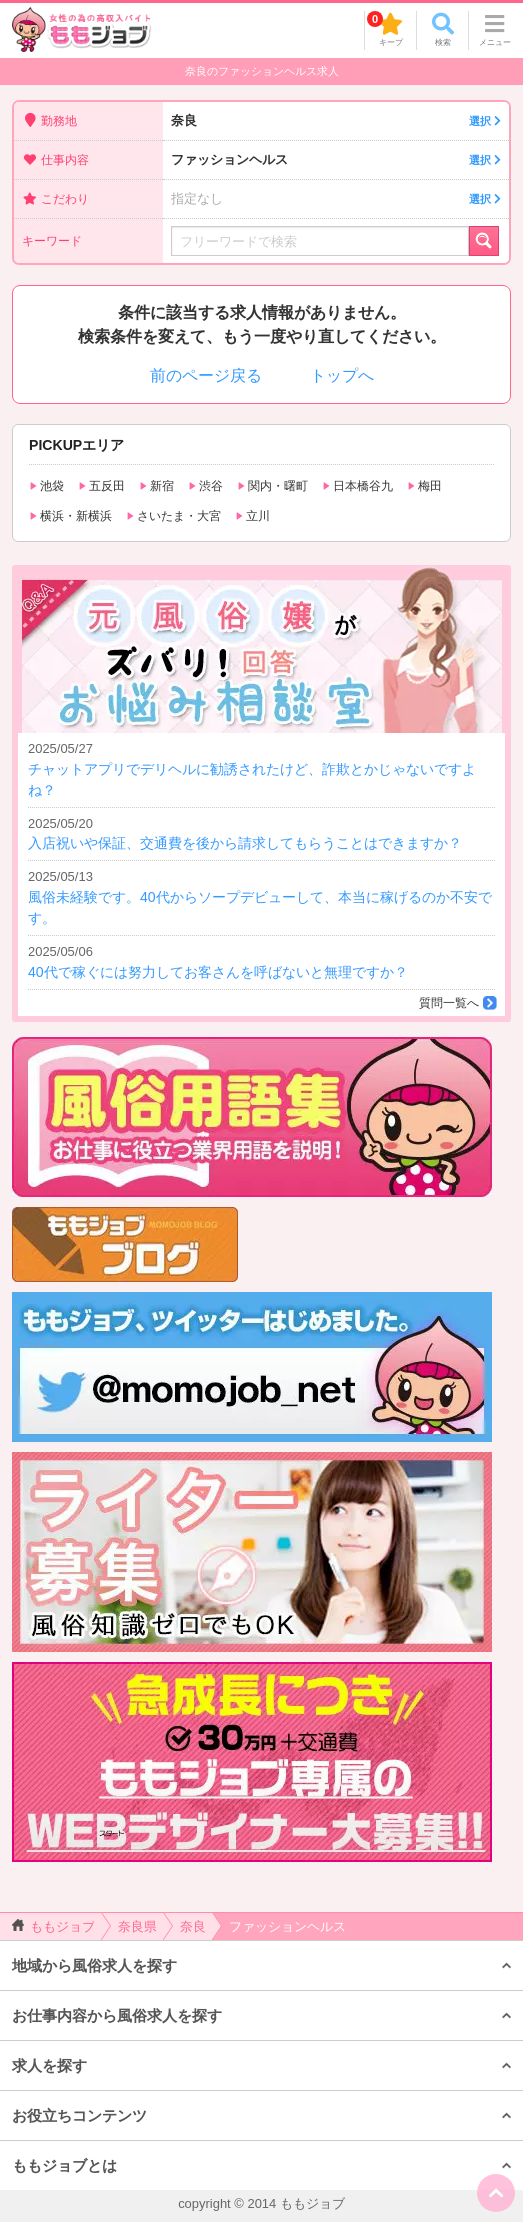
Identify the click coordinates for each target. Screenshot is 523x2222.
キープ (385, 29)
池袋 (46, 486)
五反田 (101, 486)
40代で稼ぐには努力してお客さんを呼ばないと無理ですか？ (261, 960)
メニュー (495, 30)
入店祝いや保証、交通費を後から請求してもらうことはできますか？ (261, 832)
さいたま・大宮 (173, 516)
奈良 (336, 121)
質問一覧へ (449, 1003)
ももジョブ (53, 1926)
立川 (252, 516)
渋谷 (205, 486)
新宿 (156, 486)
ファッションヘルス (336, 160)
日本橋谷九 (357, 486)
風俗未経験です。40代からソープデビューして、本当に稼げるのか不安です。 (261, 896)
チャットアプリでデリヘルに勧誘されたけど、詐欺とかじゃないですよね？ (261, 768)
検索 (443, 30)
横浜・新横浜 (70, 516)
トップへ (342, 375)
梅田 (424, 486)
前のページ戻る (206, 375)
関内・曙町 (272, 486)
